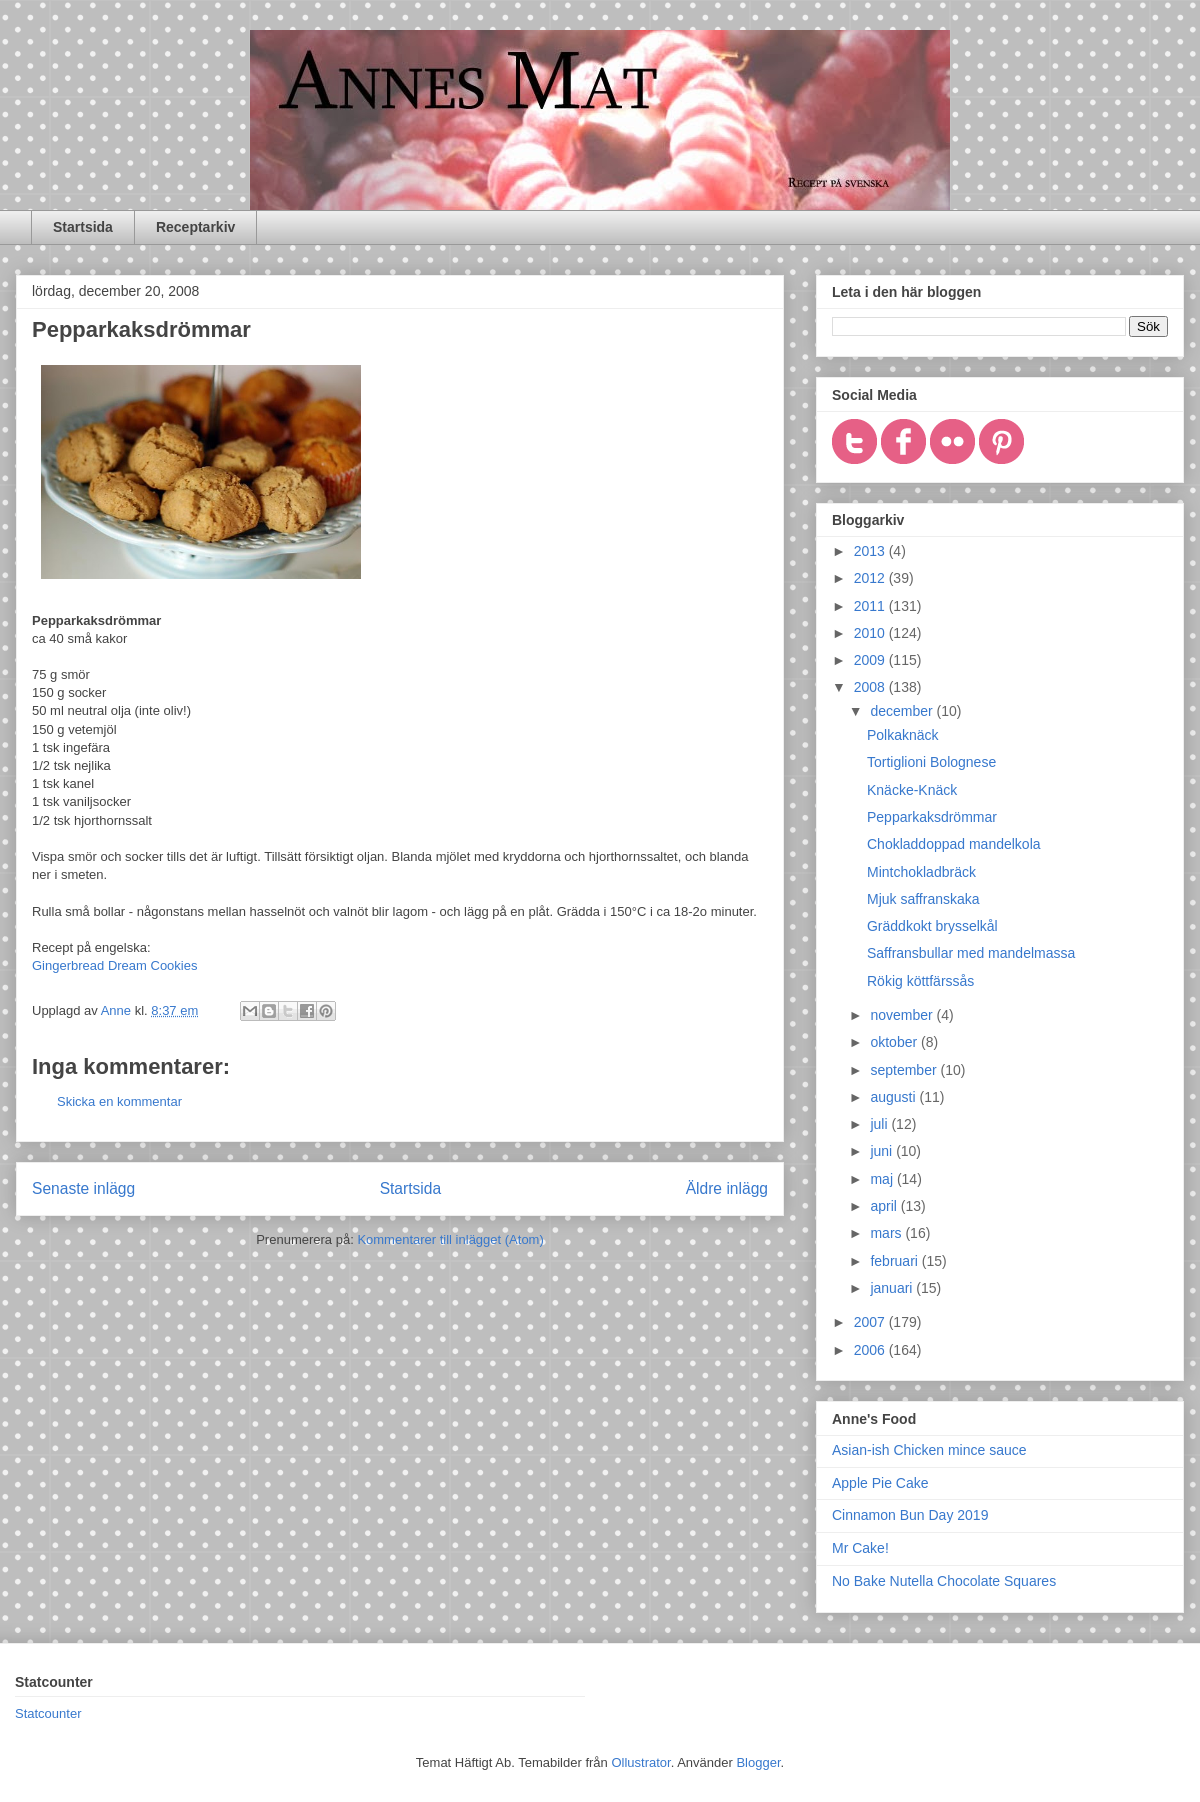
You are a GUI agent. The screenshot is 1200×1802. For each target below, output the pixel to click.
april (885, 1206)
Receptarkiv (195, 227)
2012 (871, 578)
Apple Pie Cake (880, 1483)
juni (883, 1151)
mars (887, 1233)
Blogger (758, 1762)
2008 (871, 687)
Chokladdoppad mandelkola (954, 844)
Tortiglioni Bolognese (931, 762)
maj (883, 1179)
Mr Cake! (860, 1548)
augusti (894, 1097)
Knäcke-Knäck (912, 790)
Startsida (83, 227)
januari (893, 1288)
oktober (895, 1042)
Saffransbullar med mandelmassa (971, 953)
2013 (871, 551)
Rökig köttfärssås (920, 981)
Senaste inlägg (83, 1188)
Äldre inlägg (727, 1188)
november (903, 1015)
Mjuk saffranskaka (923, 899)
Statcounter (48, 1713)
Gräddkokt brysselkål (932, 926)
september (905, 1070)
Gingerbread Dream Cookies (114, 965)
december (903, 711)
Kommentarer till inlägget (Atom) (450, 1239)
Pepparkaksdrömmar (932, 817)
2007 (871, 1322)
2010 (871, 633)
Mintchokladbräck (921, 872)
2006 (871, 1350)
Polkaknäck (903, 735)
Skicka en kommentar (119, 1101)
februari (895, 1261)
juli (880, 1124)
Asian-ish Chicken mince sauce (929, 1450)
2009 (871, 660)
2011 (871, 606)
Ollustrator (640, 1762)
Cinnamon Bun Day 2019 (910, 1515)
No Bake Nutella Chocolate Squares (944, 1581)
